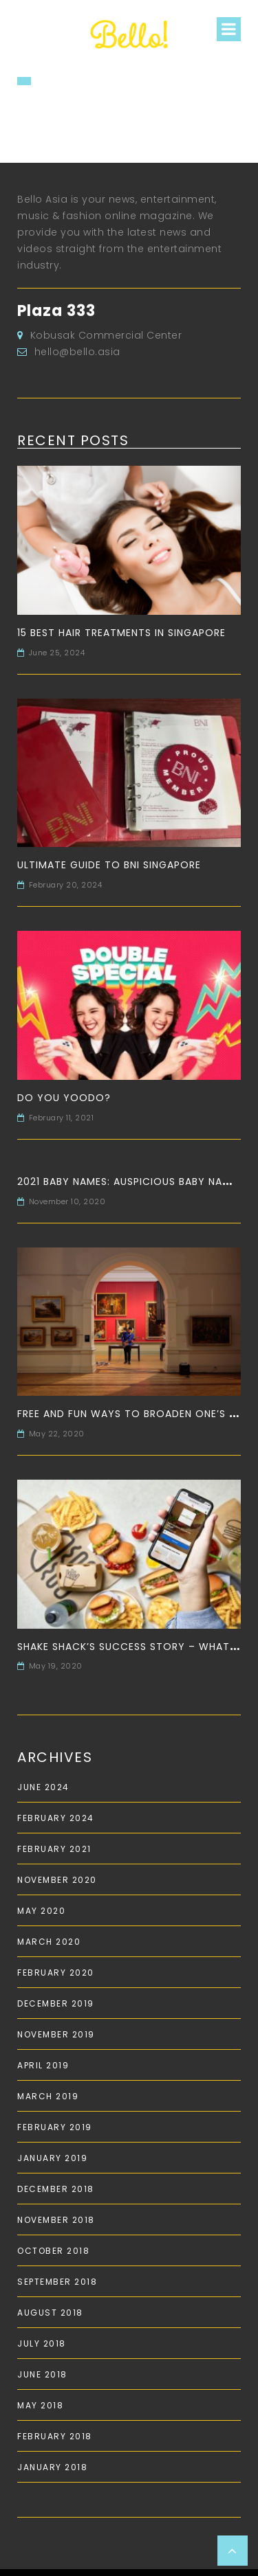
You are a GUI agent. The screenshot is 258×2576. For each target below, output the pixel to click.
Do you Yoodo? (64, 1098)
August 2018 (50, 2312)
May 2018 (40, 2405)
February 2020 (55, 1972)
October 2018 (53, 2251)
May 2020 (41, 1911)
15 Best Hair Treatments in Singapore (121, 633)
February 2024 (55, 1818)
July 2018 (41, 2343)
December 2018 (55, 2189)
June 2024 (43, 1787)
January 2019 (52, 2158)
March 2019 (47, 2096)
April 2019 (43, 2065)
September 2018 (57, 2281)
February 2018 (54, 2436)
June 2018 (42, 2374)
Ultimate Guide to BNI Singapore (109, 865)
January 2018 (52, 2467)
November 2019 (56, 2034)
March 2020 (48, 1941)
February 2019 (54, 2127)
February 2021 (54, 1849)
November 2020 (57, 1880)
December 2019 (55, 2003)
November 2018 (56, 2220)
